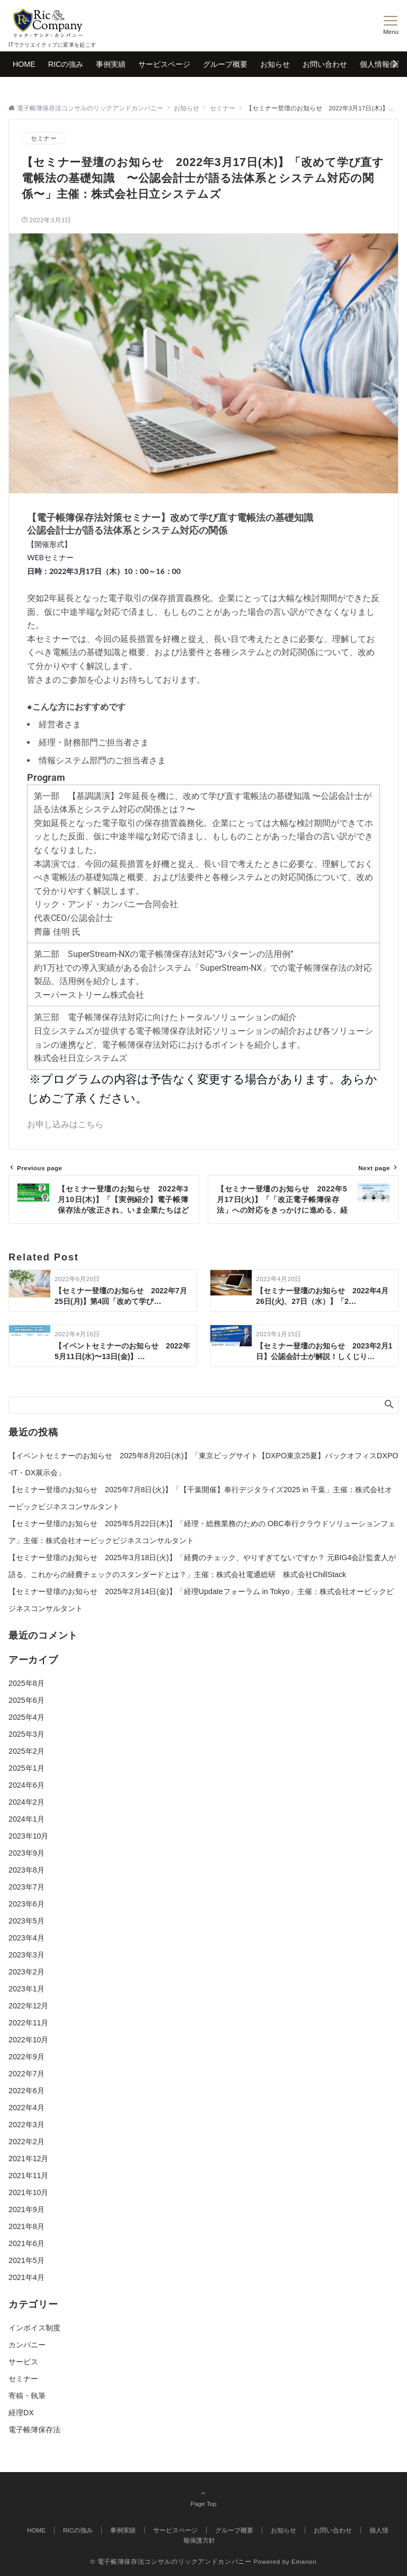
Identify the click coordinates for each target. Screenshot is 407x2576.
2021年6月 (26, 2243)
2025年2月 (26, 1751)
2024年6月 (26, 1785)
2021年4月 (26, 2277)
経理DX (21, 2412)
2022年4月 (26, 2107)
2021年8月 (26, 2226)
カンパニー (27, 2344)
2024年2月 (26, 1802)
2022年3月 (26, 2124)
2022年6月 (26, 2090)
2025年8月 (26, 1683)
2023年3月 (26, 1955)
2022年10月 (28, 2039)
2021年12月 (28, 2158)
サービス (23, 2361)
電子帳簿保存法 (34, 2429)
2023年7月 (26, 1887)
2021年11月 (28, 2175)
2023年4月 (26, 1938)
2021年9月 (26, 2209)
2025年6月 (26, 1700)
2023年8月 (26, 1870)
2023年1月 (26, 1989)
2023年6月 (26, 1904)
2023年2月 (26, 1972)
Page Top (203, 2498)
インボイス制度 (34, 2327)
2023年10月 (28, 1836)
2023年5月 (26, 1921)
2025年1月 (26, 1768)
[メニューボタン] (391, 25)
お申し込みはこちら (65, 1124)
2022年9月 (26, 2056)
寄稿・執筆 (27, 2395)
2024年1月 (26, 1819)
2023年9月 (26, 1853)
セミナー (44, 138)
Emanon (303, 2561)
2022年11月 (28, 2022)
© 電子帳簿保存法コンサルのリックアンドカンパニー (171, 2561)
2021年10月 (28, 2192)
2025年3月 (26, 1734)
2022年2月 (26, 2141)
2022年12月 (28, 2005)
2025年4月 (26, 1717)
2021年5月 (26, 2260)
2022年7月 (26, 2073)
